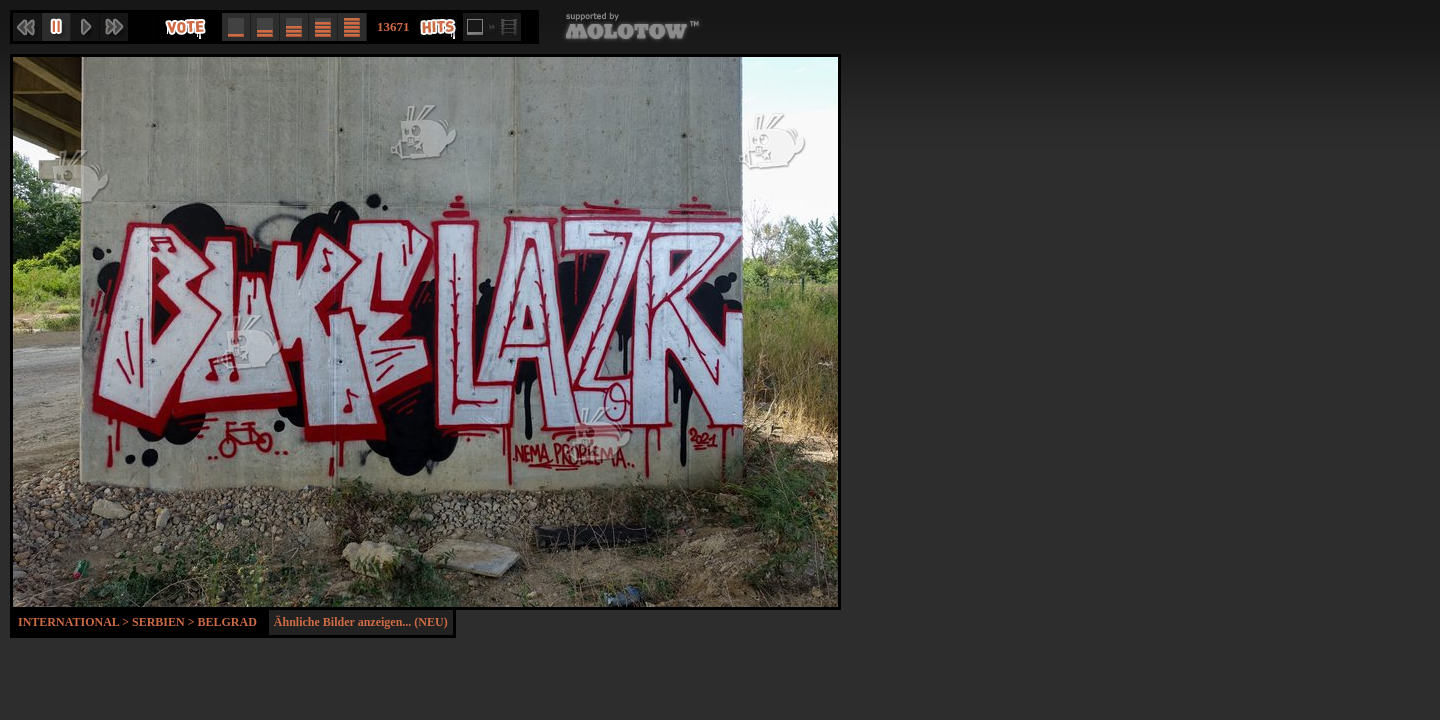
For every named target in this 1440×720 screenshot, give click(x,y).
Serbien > (165, 622)
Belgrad (227, 622)
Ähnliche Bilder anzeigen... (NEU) (361, 622)
